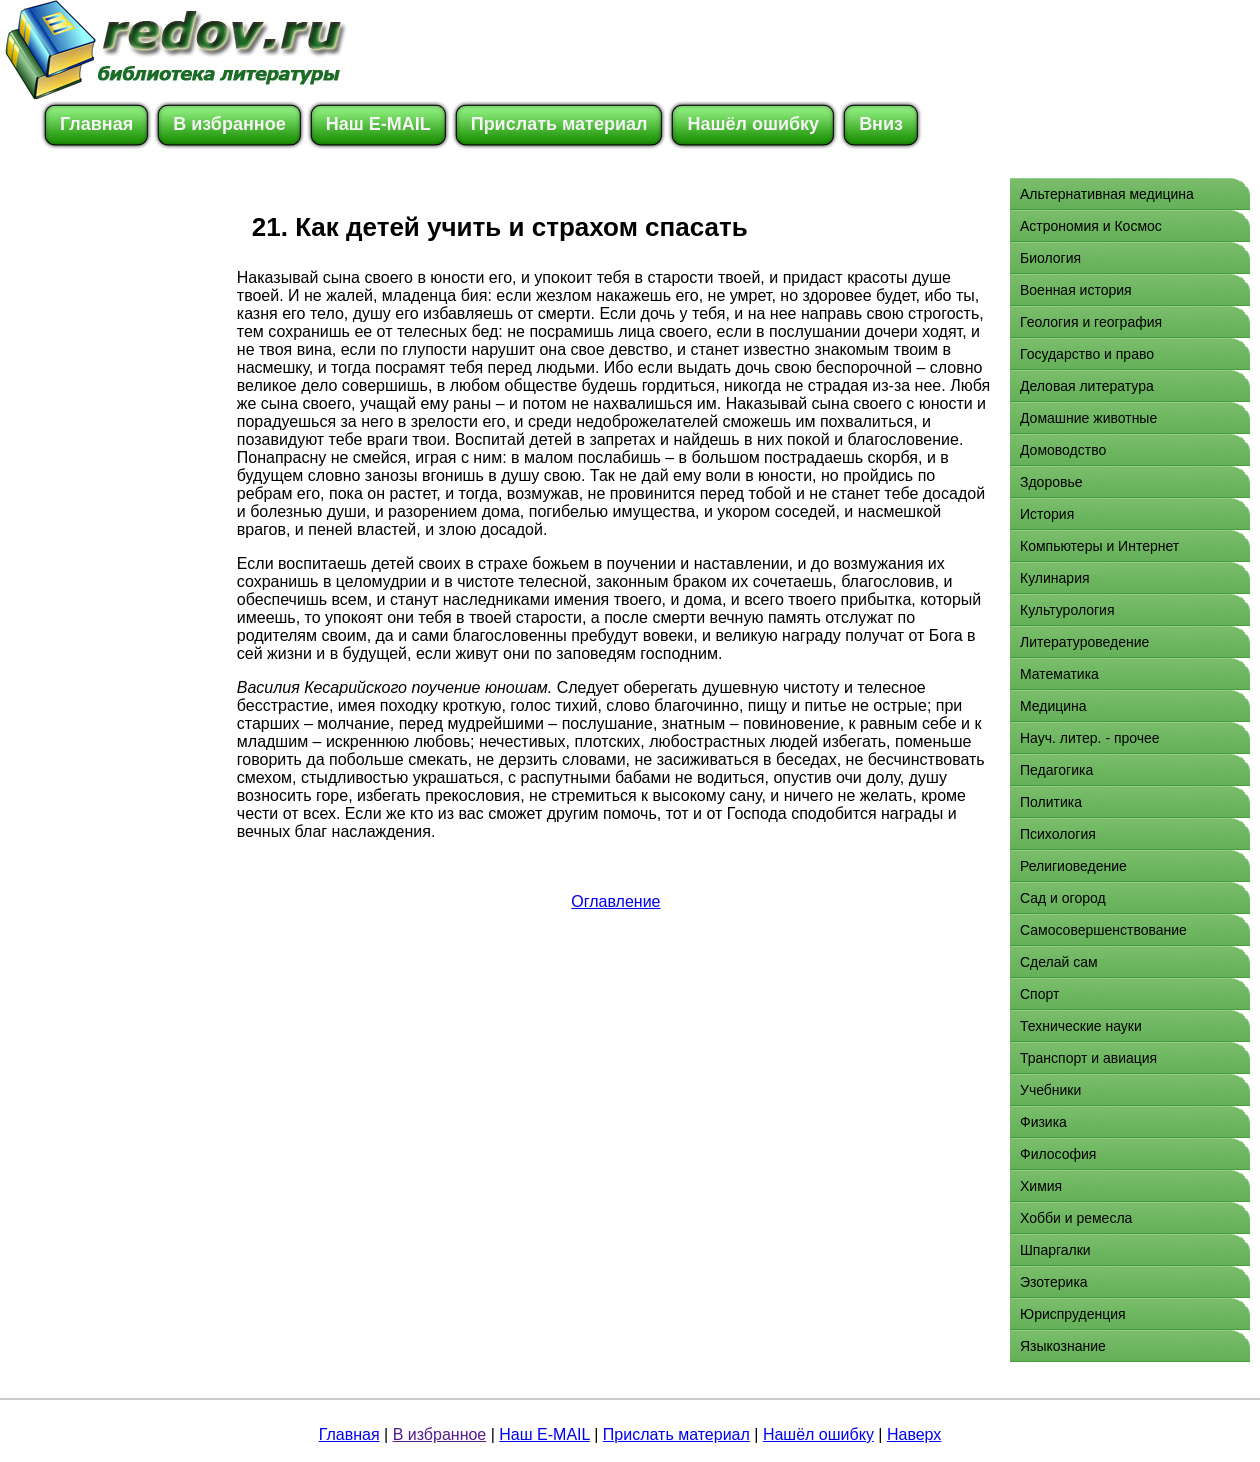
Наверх (914, 1434)
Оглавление (615, 901)
